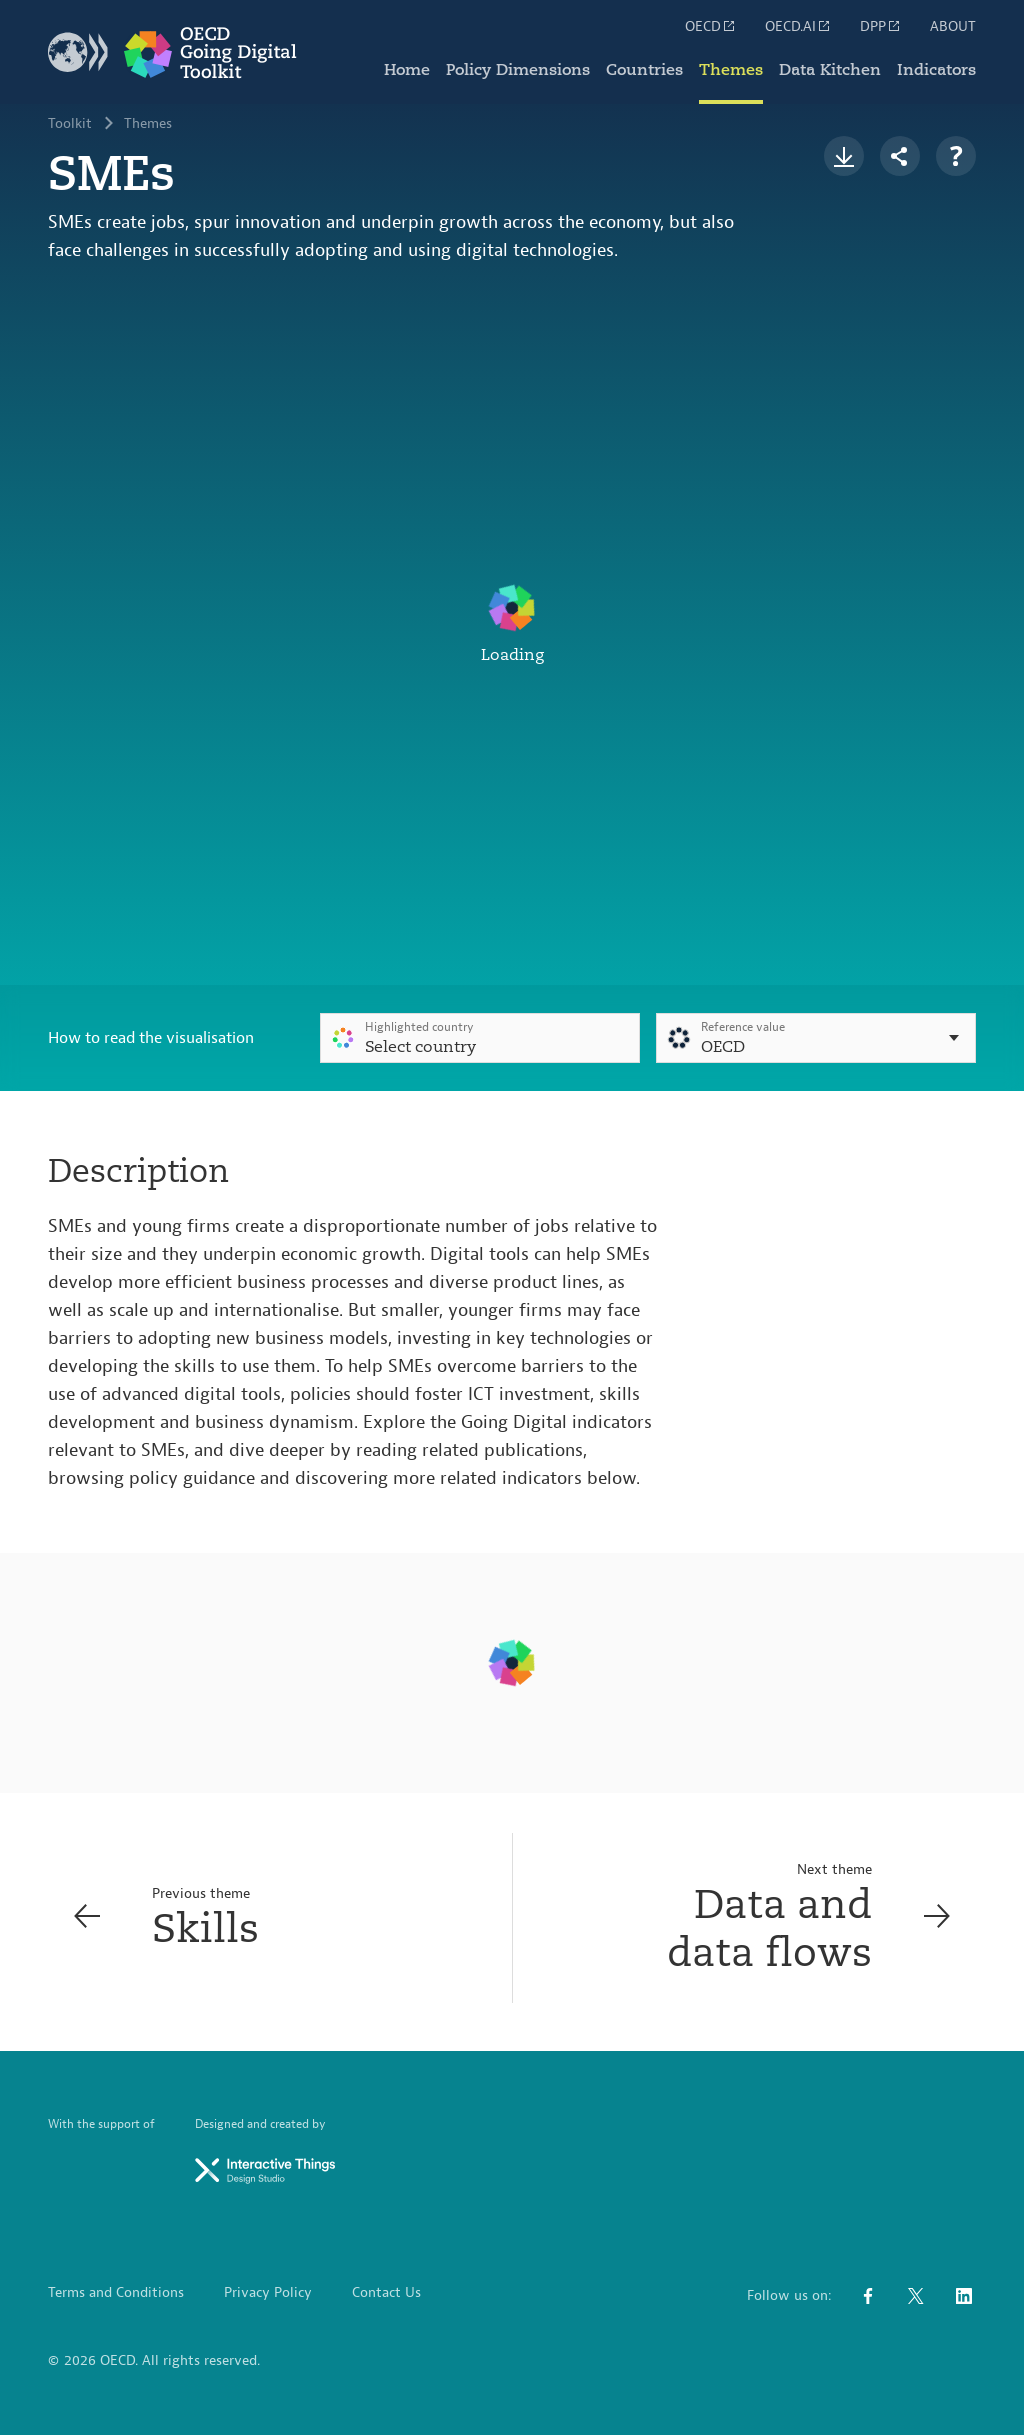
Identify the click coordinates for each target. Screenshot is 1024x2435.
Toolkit (70, 124)
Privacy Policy (268, 2293)
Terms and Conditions (116, 2293)
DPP (881, 26)
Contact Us (386, 2293)
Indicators (936, 70)
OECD (711, 26)
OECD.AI (798, 26)
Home (407, 70)
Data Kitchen (830, 70)
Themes (731, 70)
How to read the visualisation (151, 1038)
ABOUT (953, 27)
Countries (644, 70)
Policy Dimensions (518, 70)
